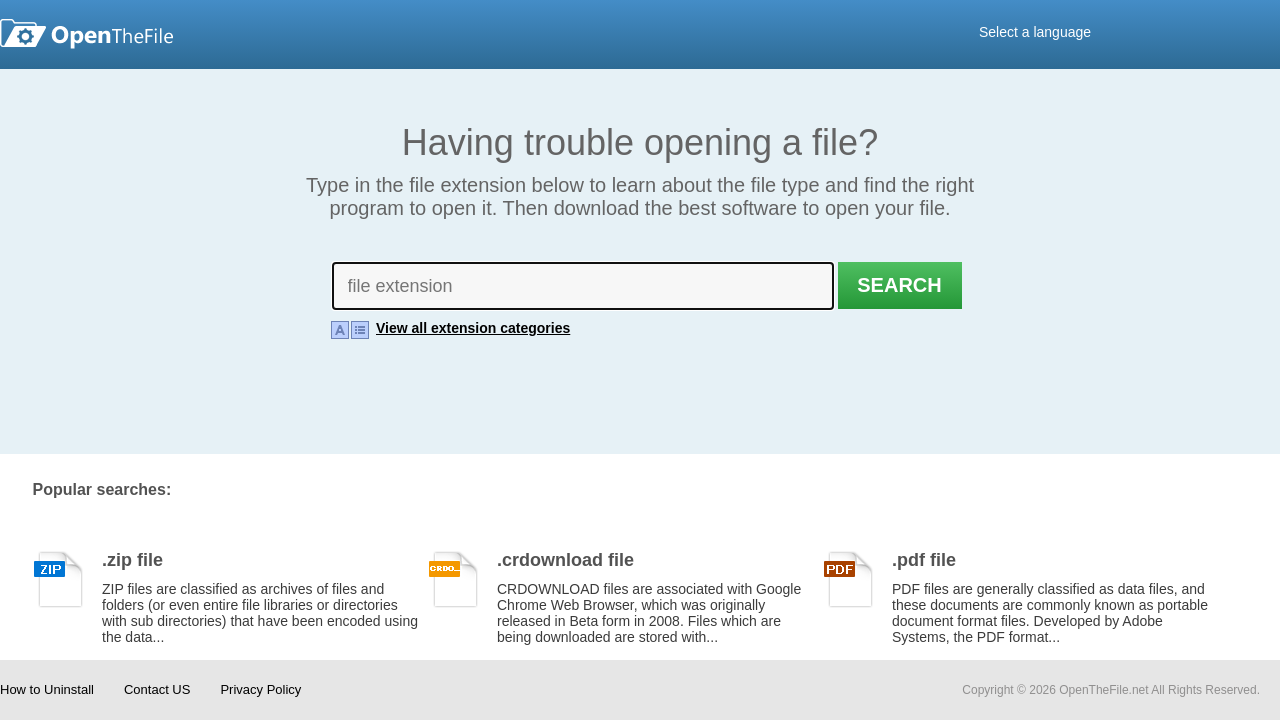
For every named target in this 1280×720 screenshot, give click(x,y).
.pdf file (924, 553)
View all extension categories (473, 325)
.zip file (132, 553)
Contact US (157, 689)
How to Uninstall (47, 689)
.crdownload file (565, 553)
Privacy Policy (260, 689)
